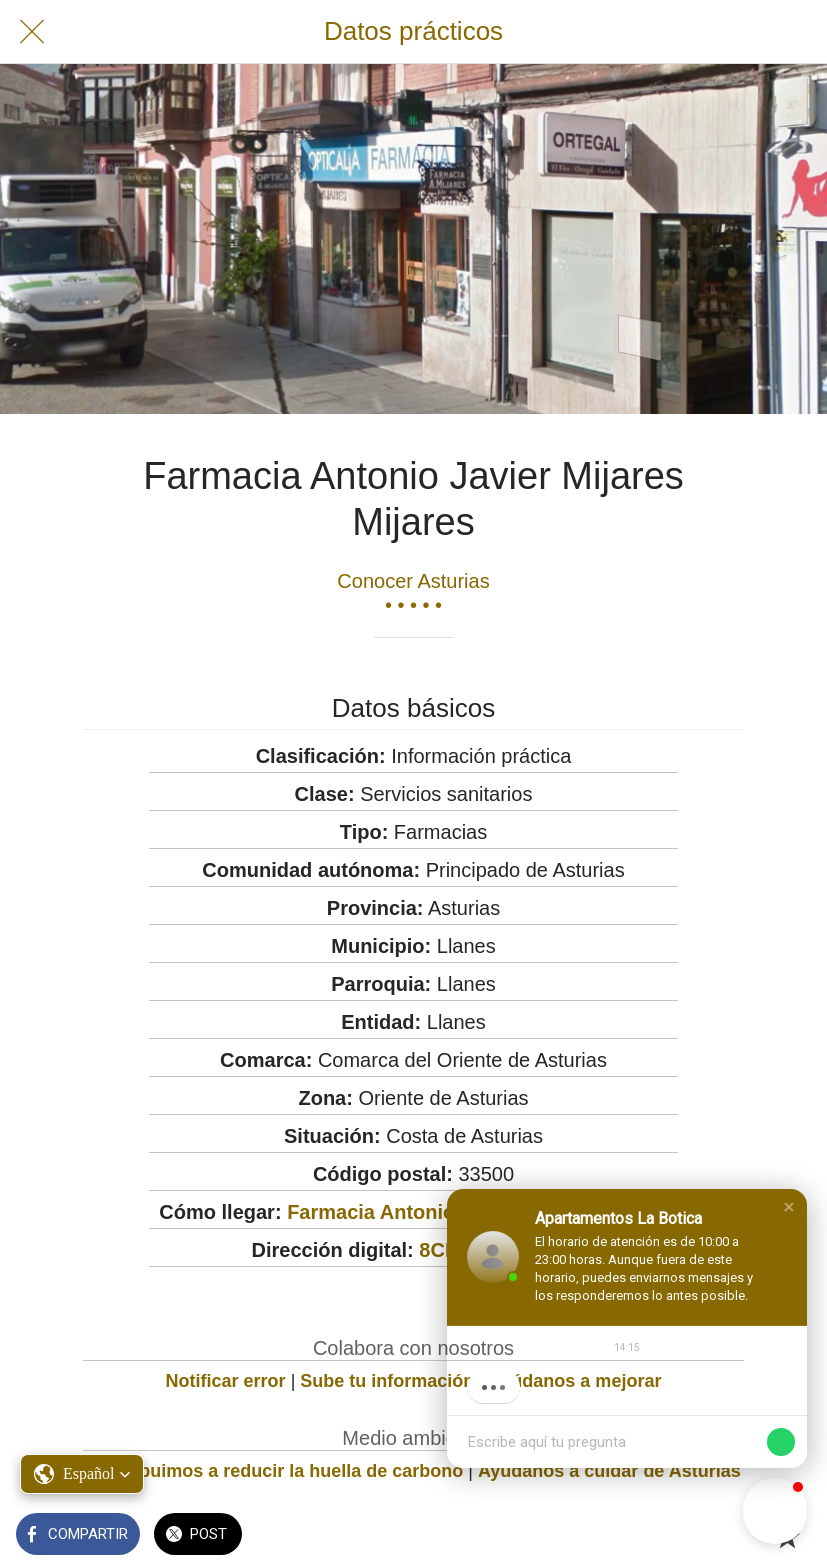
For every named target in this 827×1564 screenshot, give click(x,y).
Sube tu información (387, 1381)
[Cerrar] (32, 32)
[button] (789, 1207)
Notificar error (226, 1381)
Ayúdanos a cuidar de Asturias (609, 1471)
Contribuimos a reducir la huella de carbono (274, 1471)
